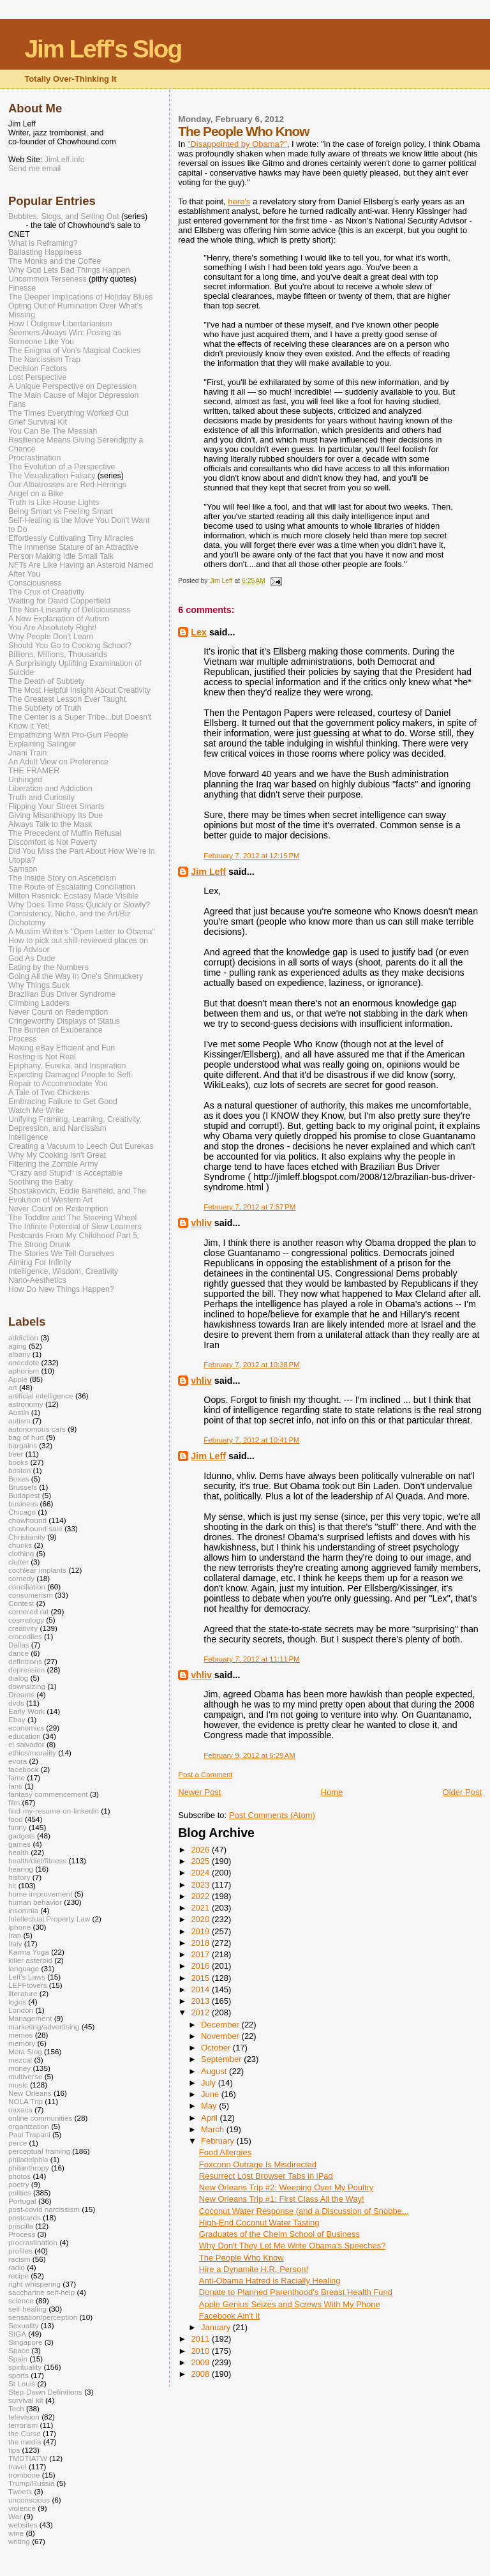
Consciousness (35, 583)
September (222, 2059)
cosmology (26, 1620)
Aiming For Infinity (39, 1262)
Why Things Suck (39, 985)
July (209, 2082)
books (18, 1462)
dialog (18, 1678)
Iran (14, 1935)
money (19, 2068)
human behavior (35, 1902)
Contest (21, 1603)
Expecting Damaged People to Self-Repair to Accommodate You (70, 1079)
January (217, 2327)
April (210, 2118)
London (20, 2010)
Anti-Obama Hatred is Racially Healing (270, 2280)
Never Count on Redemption (58, 1012)
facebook (23, 1769)
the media (24, 2441)
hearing (20, 1869)
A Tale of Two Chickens (48, 1092)
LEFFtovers (27, 1985)
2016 (201, 1966)
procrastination (32, 2242)
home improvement (40, 1894)
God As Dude (31, 958)
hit (12, 1885)
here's (239, 201)
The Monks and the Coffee (54, 261)
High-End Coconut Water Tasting (259, 2222)
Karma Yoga (28, 1952)
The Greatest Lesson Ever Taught (67, 699)
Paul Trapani (29, 2134)
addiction (23, 1337)
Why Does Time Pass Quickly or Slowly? (79, 904)
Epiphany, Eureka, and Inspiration (67, 1065)
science (21, 2300)
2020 (201, 1919)
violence (22, 2508)
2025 (201, 1861)
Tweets (20, 2491)
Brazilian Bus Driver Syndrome (61, 994)
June (211, 2094)
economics (26, 1728)
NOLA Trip (25, 2101)
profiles (20, 2250)
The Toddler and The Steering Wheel (72, 1217)
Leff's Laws (26, 1977)
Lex (199, 632)
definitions (25, 1661)
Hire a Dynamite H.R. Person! (253, 2269)
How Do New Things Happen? (61, 1289)
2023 (201, 1885)
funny (17, 1827)
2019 (201, 1931)
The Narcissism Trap (44, 359)
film (14, 1802)
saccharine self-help (41, 2292)
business (23, 1503)
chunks (20, 1545)
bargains (22, 1445)
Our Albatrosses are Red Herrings (67, 484)
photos (19, 2176)
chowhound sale (35, 1528)
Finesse (22, 288)
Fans (17, 404)
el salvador (26, 1744)
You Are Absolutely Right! (52, 627)
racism (19, 2259)
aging (17, 1346)
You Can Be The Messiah (52, 431)
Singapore (25, 2342)
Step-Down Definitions (45, 2392)
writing (19, 2541)
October (217, 2047)
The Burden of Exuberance (55, 1030)
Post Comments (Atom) (272, 1815)
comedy (21, 1578)
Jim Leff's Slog (102, 49)
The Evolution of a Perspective (61, 466)
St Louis (21, 2383)
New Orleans (30, 2093)
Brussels (22, 1487)
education (24, 1736)
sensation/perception (42, 2317)
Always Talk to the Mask (50, 824)
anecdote (23, 1362)
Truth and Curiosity (41, 797)
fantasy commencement (47, 1794)
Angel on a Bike (35, 493)
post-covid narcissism (44, 2209)
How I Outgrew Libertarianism (60, 323)
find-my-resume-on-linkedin (53, 1811)
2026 (201, 1849)
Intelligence (28, 1137)
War (15, 2516)
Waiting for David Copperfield (59, 600)
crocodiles (25, 1636)
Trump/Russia (31, 2483)
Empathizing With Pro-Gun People (68, 735)
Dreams (21, 1694)
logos (17, 2001)
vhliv (201, 1223)
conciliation (26, 1586)
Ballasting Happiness (45, 252)
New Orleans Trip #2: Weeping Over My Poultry (286, 2187)
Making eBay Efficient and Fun (61, 1047)
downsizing (26, 1686)
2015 (201, 1978)
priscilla (20, 2226)
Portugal (22, 2201)
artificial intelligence (40, 1395)
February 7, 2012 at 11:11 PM (251, 1659)
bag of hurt (26, 1437)
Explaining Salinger (42, 743)
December (221, 2024)
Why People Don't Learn (50, 636)
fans (15, 1786)
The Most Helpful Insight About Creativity (79, 690)
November (221, 2036)
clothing (21, 1553)
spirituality (24, 2367)
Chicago (22, 1512)
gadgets (21, 1835)
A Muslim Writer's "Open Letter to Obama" (81, 931)
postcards (24, 2217)
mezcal (20, 2060)
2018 (201, 1943)
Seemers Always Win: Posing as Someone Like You (64, 337)
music (18, 2084)
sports (18, 2375)
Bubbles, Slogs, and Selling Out (63, 216)
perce (17, 2143)
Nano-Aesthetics (37, 1280)
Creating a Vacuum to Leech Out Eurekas (81, 1146)
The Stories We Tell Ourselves (61, 1253)
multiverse (25, 2076)
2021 (201, 1908)
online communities (40, 2118)
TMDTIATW (27, 2458)
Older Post (462, 1792)
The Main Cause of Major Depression (73, 395)
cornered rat (28, 1611)
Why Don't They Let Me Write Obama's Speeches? (292, 2245)
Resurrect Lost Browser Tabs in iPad (266, 2176)
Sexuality (23, 2325)
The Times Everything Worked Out (68, 413)
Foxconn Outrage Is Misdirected (257, 2164)
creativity (23, 1628)
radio (16, 2267)
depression (26, 1669)
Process (22, 1038)
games (19, 1844)
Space (18, 2350)
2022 (201, 1896)
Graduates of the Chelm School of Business (279, 2234)
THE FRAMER (33, 770)
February (219, 2141)
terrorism (23, 2425)
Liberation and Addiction (50, 788)
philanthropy (28, 2167)
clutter (18, 1561)
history (19, 1877)
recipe (18, 2275)
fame (16, 1777)
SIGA (17, 2334)
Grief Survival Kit (37, 422)
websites (23, 2524)
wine (16, 2533)
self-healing (27, 2309)
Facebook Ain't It (229, 2316)
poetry (18, 2184)
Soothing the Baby (40, 1182)
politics (19, 2192)
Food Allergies (225, 2152)
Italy (15, 1943)
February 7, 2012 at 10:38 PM (251, 1364)
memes (20, 2035)
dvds (16, 1703)
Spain (17, 2358)
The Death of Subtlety (46, 681)
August (215, 2071)
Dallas (18, 1644)
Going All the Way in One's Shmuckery (75, 976)
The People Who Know (241, 2257)
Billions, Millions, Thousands (57, 654)
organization (28, 2126)
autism (19, 1420)
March (213, 2129)
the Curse (24, 2433)
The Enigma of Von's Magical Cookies (74, 350)
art (12, 1387)
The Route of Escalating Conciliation (71, 887)
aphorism (23, 1371)
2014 (201, 1989)
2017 (201, 1954)
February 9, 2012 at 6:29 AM (249, 1755)
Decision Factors (37, 368)
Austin (18, 1412)
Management (30, 2018)
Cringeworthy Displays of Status (64, 1021)
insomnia (23, 1910)
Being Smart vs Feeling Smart (60, 511)
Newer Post (199, 1792)
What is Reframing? (42, 243)
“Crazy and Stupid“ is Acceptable (65, 1173)
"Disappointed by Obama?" (237, 144)
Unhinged (25, 779)
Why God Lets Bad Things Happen (69, 270)
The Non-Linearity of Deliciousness (69, 609)
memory (21, 2043)
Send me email (34, 168)
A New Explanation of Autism (58, 618)
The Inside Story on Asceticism (62, 878)
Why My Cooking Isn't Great (57, 1155)
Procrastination (34, 457)
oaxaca (20, 2109)
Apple (17, 1379)
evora (17, 1761)
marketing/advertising (43, 2026)
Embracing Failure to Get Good (62, 1101)
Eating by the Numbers (48, 967)
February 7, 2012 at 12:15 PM (251, 856)
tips (14, 2450)
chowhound (27, 1520)
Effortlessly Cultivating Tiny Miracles (71, 538)
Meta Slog (25, 2051)
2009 (201, 2362)
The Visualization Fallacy (51, 475)
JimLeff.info (65, 159)
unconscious (29, 2500)
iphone (19, 1927)
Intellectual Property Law (49, 1918)
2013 (201, 2001)
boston (19, 1470)
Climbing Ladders (39, 1003)
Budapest (24, 1495)
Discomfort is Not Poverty (52, 842)
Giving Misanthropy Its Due (55, 815)
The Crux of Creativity (46, 591)
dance (18, 1653)
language (23, 1968)
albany (19, 1354)
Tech (16, 2408)
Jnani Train (27, 752)
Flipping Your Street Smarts (56, 806)
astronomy (25, 1404)
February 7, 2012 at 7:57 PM (249, 1207)
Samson (22, 869)
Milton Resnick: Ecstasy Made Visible (73, 895)
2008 (201, 2374)
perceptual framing (39, 2151)
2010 (201, 2351)
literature (23, 1993)
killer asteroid (30, 1960)
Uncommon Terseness (47, 279)
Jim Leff (208, 872)
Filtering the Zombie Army (53, 1164)
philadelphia (28, 2159)
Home (332, 1792)
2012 (201, 2012)
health (18, 1852)
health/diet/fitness (37, 1860)
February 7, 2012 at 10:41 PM (251, 1440)
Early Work (26, 1711)
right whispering (34, 2284)
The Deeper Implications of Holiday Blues (80, 296)
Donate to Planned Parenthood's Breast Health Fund (295, 2292)
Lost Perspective (37, 377)
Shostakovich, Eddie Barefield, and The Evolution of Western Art (77, 1195)
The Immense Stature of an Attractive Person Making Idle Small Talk (73, 552)
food (15, 1819)
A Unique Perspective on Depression (72, 386)
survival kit (25, 2400)
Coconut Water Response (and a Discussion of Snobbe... (304, 2211)
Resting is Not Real (42, 1056)
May (210, 2105)
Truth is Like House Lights (53, 502)
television (24, 2417)
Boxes (18, 1478)
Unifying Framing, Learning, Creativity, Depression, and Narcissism (75, 1124)
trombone (24, 2475)
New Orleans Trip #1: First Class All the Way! (281, 2199)
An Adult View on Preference (58, 761)
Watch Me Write (36, 1110)
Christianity (26, 1537)
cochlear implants (37, 1570)
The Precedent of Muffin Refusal (64, 833)
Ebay (17, 1719)
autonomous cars (37, 1429)
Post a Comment (205, 1774)
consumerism (30, 1595)
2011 (201, 2339)
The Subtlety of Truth (45, 708)
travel (17, 2466)
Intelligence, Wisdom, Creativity (63, 1271)
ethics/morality (32, 1752)
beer (15, 1454)
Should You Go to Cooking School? (69, 645)
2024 (201, 1872)
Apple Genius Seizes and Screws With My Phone (289, 2304)
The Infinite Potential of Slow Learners (75, 1226)
